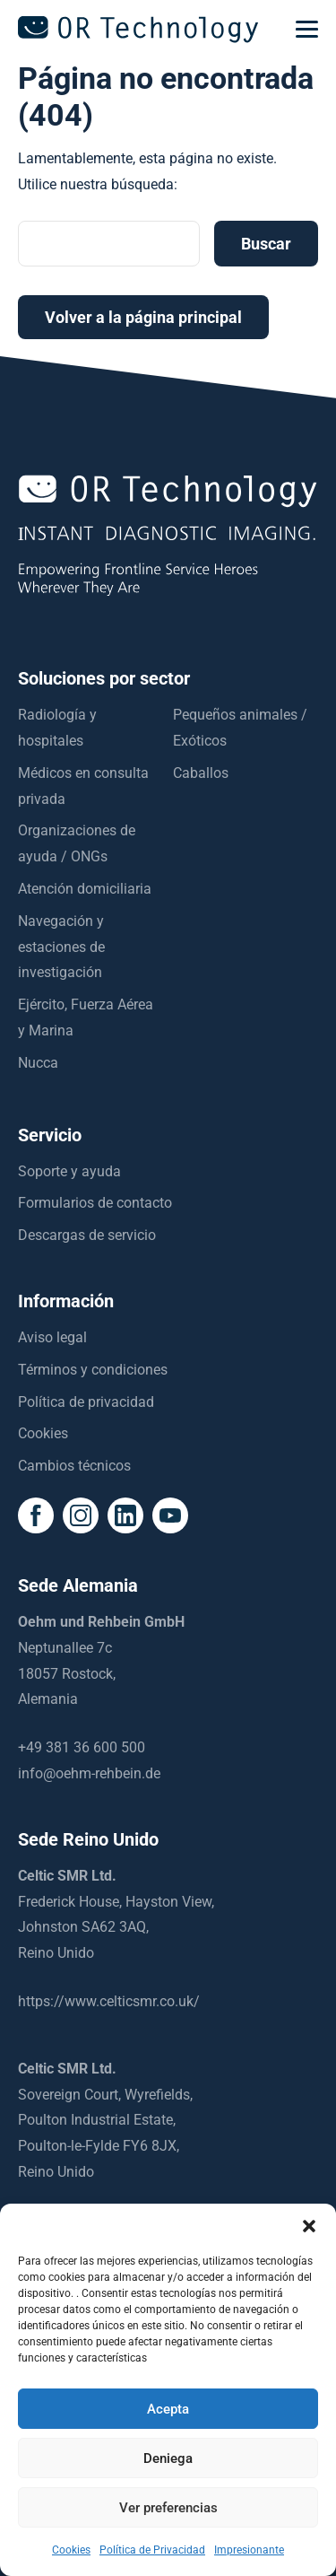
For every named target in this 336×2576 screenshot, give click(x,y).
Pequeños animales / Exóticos (240, 727)
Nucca (38, 1062)
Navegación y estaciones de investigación (61, 947)
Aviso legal (52, 1337)
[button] (309, 2226)
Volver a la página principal (143, 317)
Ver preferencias (168, 2508)
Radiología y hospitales (57, 727)
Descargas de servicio (87, 1235)
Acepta (168, 2409)
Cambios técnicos (74, 1465)
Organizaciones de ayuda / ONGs (76, 843)
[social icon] (36, 1515)
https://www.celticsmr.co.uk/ (109, 2001)
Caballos (200, 773)
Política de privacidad (86, 1401)
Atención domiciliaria (84, 888)
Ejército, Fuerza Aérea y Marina (85, 1017)
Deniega (168, 2458)
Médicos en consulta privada (83, 786)
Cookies (43, 1433)
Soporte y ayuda (69, 1171)
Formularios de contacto (95, 1202)
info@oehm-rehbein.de (89, 1773)
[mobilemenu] (307, 30)
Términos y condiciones (93, 1369)
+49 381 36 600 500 (81, 1747)
